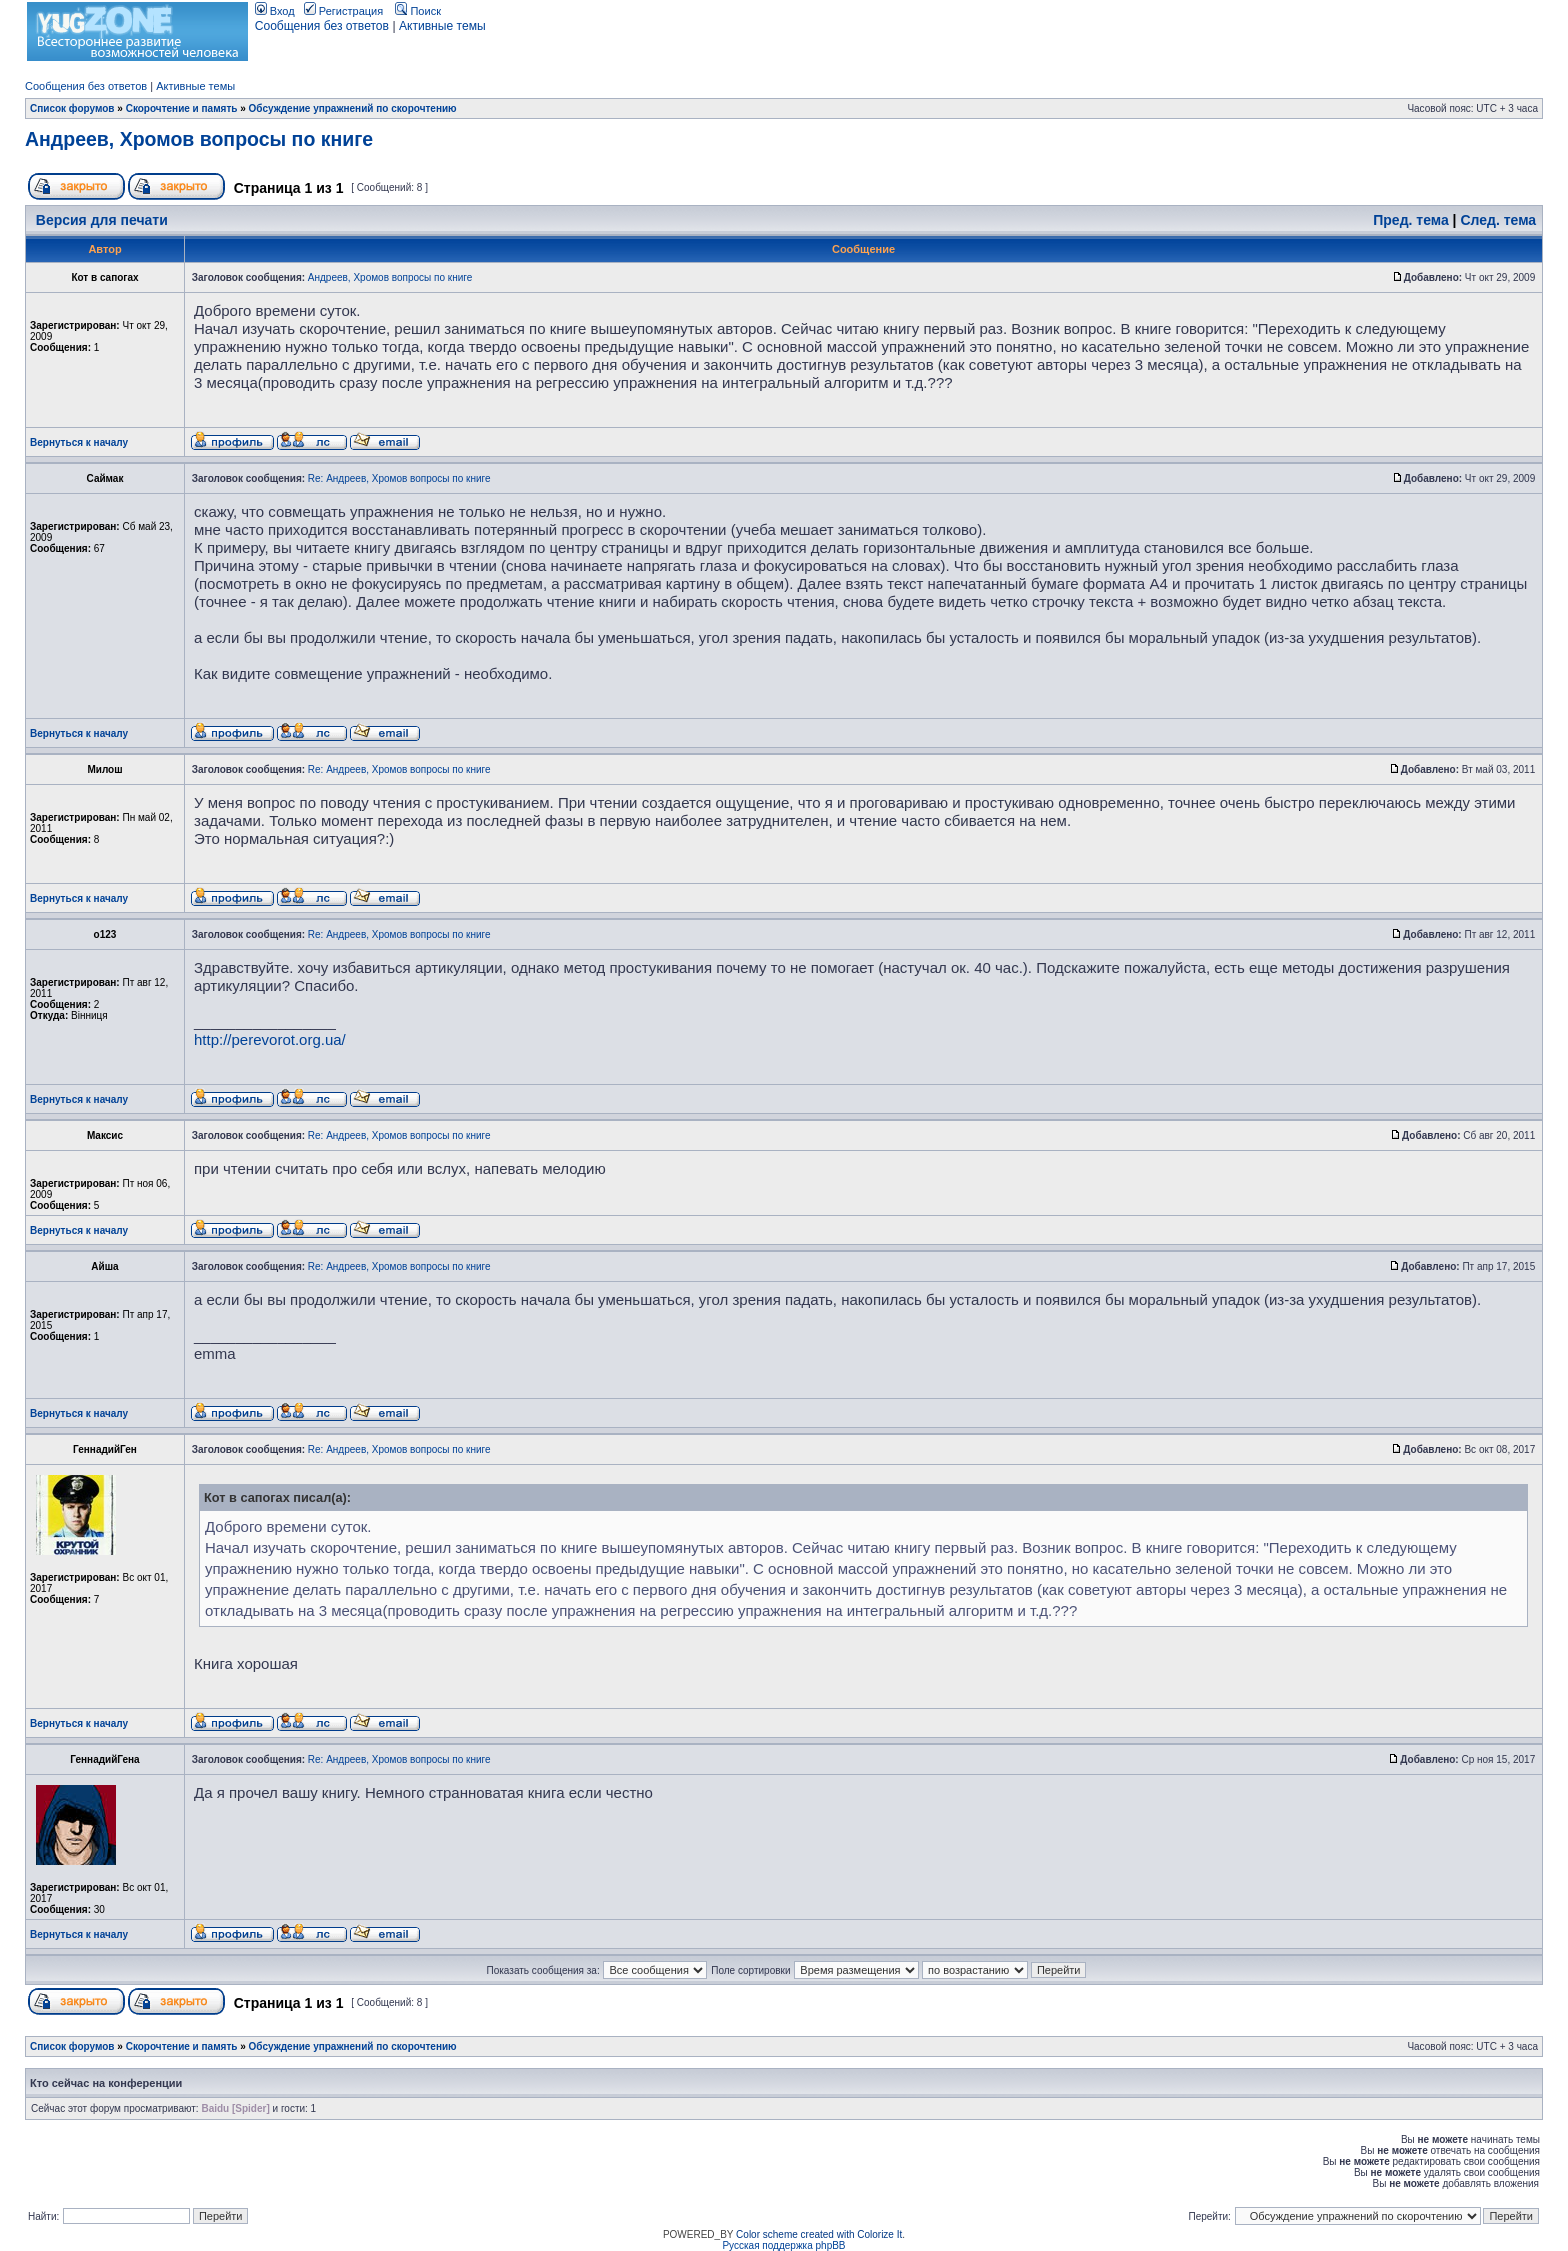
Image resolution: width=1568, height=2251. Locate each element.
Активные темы (442, 26)
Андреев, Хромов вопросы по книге (199, 139)
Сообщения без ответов (322, 26)
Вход (275, 11)
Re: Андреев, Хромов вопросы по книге (399, 478)
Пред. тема (1410, 220)
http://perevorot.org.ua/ (270, 1039)
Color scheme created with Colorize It (819, 2234)
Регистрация (343, 11)
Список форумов (72, 108)
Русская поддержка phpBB (783, 2245)
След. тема (1498, 220)
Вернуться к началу (79, 442)
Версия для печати (102, 220)
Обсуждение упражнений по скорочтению (353, 108)
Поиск (418, 11)
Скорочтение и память (182, 108)
